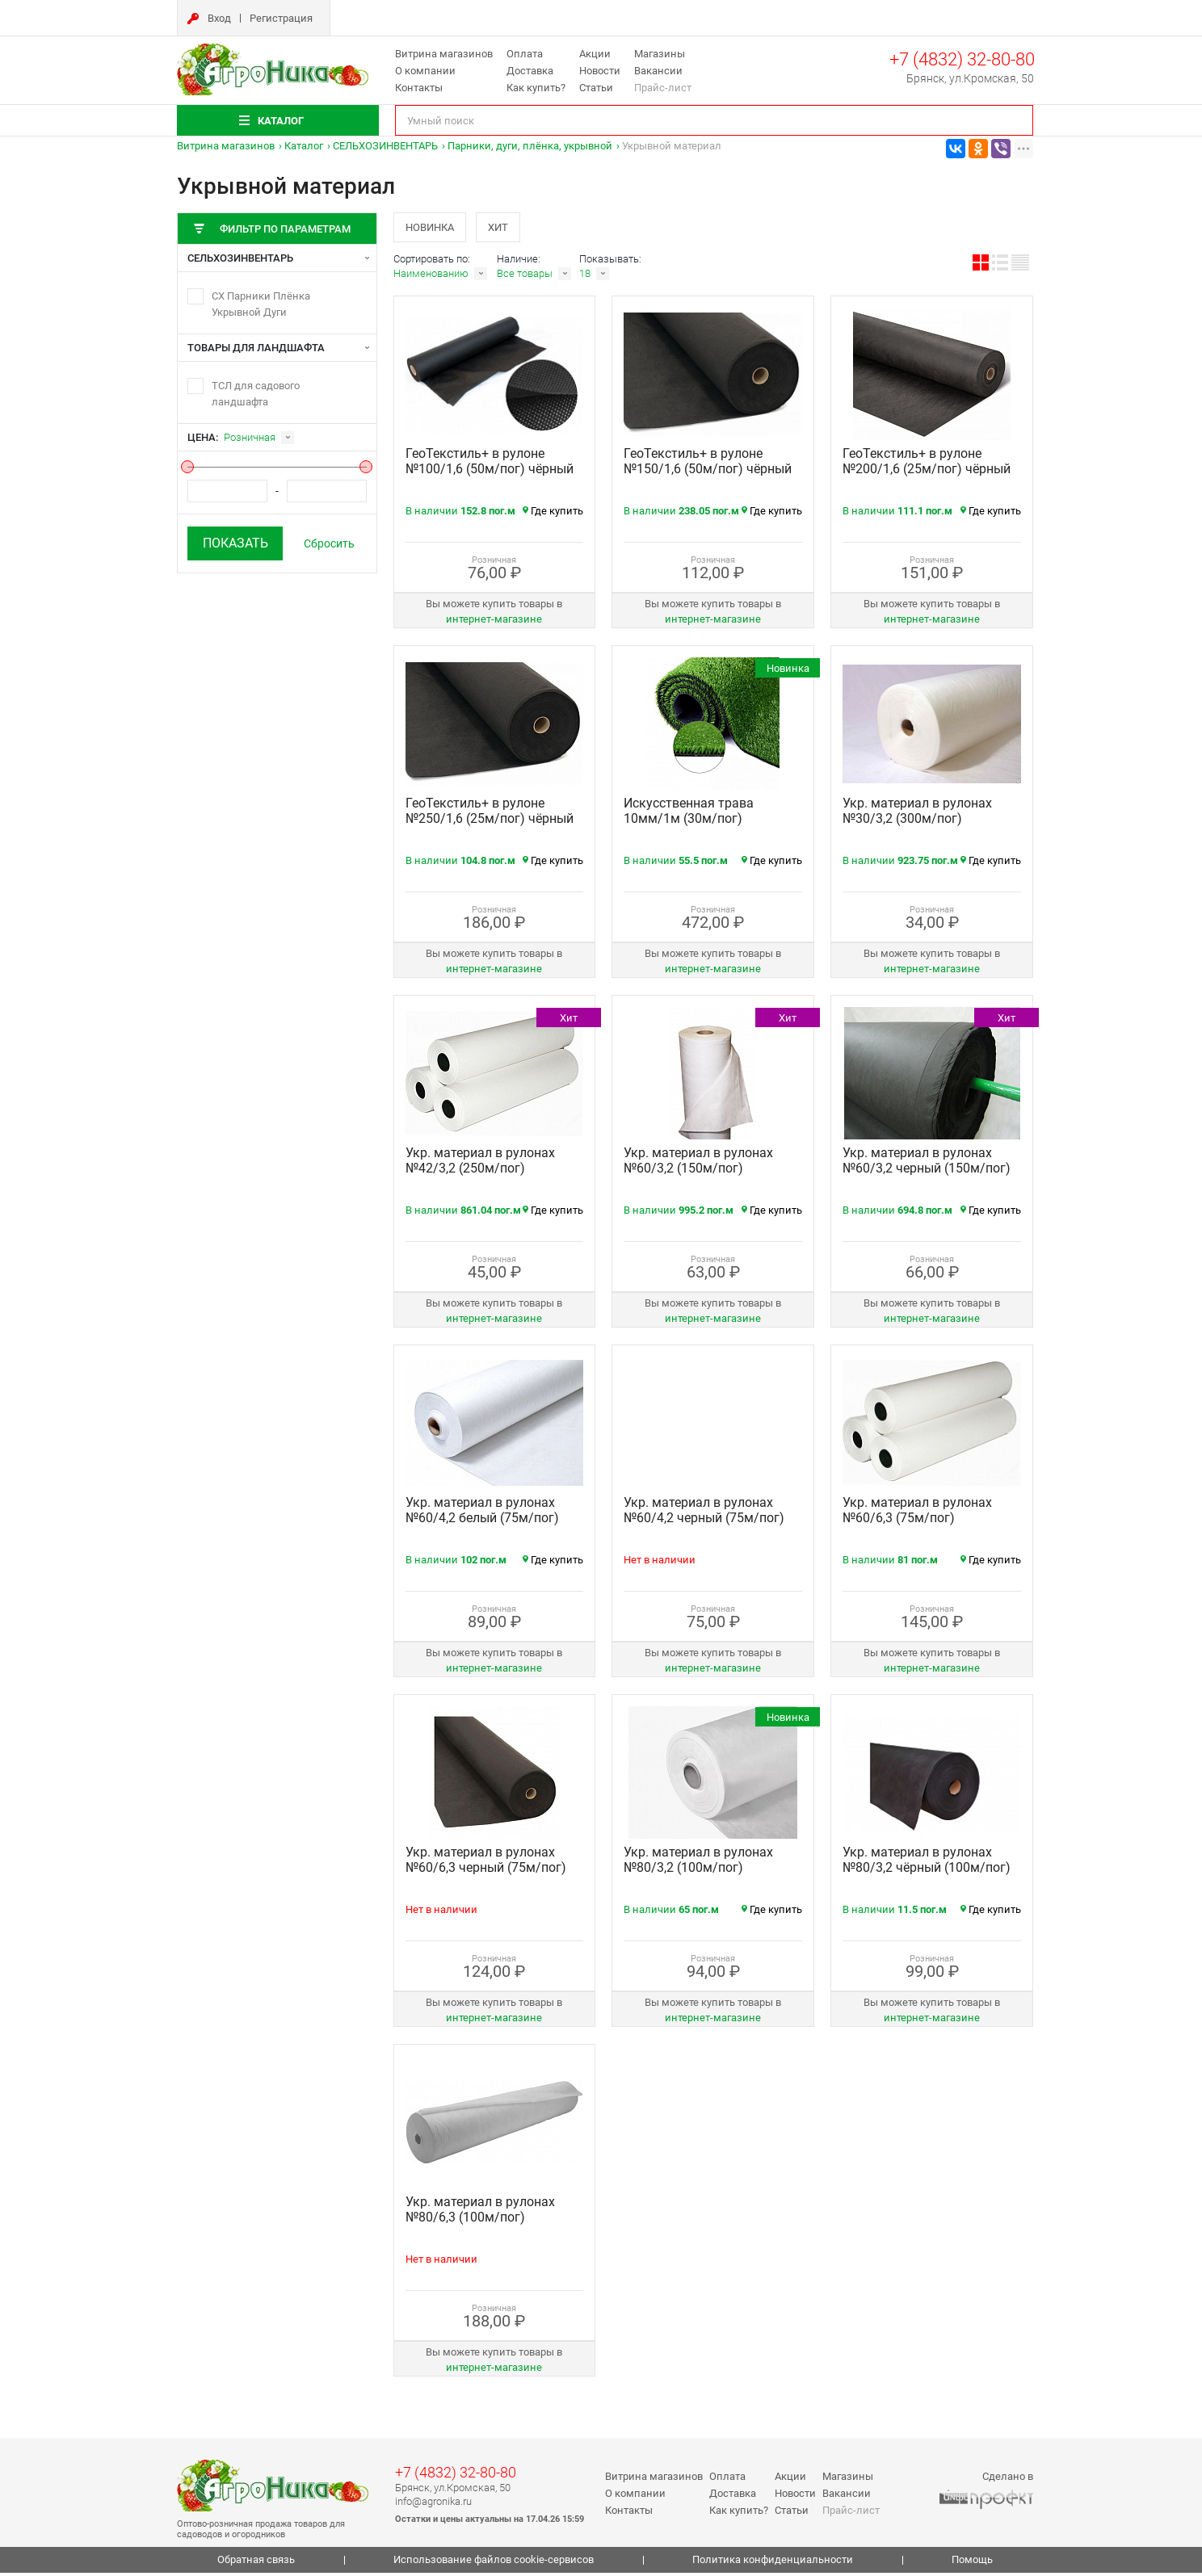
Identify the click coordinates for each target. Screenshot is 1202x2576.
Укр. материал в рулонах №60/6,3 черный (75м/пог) (486, 1863)
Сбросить (329, 543)
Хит (508, 228)
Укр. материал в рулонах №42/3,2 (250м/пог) (480, 1164)
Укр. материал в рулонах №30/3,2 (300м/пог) (917, 814)
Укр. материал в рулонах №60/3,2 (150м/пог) (698, 1164)
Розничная (249, 437)
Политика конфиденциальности (772, 2563)
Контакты (419, 88)
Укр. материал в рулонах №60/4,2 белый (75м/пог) (482, 1514)
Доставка (529, 71)
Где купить (553, 515)
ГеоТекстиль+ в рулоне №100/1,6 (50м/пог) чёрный (490, 465)
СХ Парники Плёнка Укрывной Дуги (261, 304)
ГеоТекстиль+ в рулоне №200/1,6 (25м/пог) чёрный (927, 465)
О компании (425, 71)
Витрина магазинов (444, 54)
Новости (599, 71)
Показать (235, 543)
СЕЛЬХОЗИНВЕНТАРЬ (385, 146)
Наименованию (431, 277)
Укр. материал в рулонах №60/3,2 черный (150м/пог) (927, 1164)
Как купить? (535, 88)
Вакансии (658, 71)
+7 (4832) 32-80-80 (962, 59)
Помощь (972, 2563)
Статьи (596, 88)
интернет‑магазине (494, 623)
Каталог (303, 146)
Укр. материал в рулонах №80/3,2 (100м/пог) (698, 1863)
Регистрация (281, 18)
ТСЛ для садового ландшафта (256, 394)
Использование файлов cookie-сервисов (493, 2563)
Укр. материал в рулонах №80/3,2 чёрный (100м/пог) (927, 1863)
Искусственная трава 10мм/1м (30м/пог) (689, 814)
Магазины (659, 54)
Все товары (525, 277)
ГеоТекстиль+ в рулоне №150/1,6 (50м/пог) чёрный (708, 465)
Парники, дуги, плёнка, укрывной (530, 146)
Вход (219, 18)
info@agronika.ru (433, 2504)
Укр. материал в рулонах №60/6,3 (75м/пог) (917, 1514)
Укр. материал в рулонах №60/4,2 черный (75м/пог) (704, 1514)
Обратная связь (256, 2563)
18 (584, 277)
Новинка (432, 228)
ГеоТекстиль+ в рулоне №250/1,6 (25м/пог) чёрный (490, 814)
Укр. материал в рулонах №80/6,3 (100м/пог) (480, 2213)
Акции (595, 54)
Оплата (524, 54)
